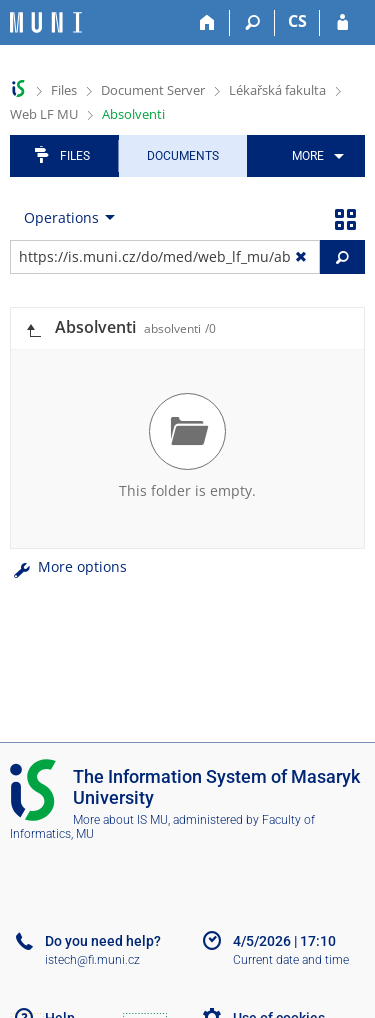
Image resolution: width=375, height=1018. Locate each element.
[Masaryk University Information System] (46, 22)
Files (64, 90)
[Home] (207, 23)
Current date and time (291, 960)
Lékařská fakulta (277, 90)
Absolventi (133, 114)
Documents (183, 156)
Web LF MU (44, 114)
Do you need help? (103, 941)
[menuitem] (314, 156)
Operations (61, 217)
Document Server (153, 90)
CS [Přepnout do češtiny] (297, 21)
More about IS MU (120, 820)
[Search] (252, 23)
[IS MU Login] (342, 23)
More (308, 156)
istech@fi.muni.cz (92, 960)
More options (68, 566)
